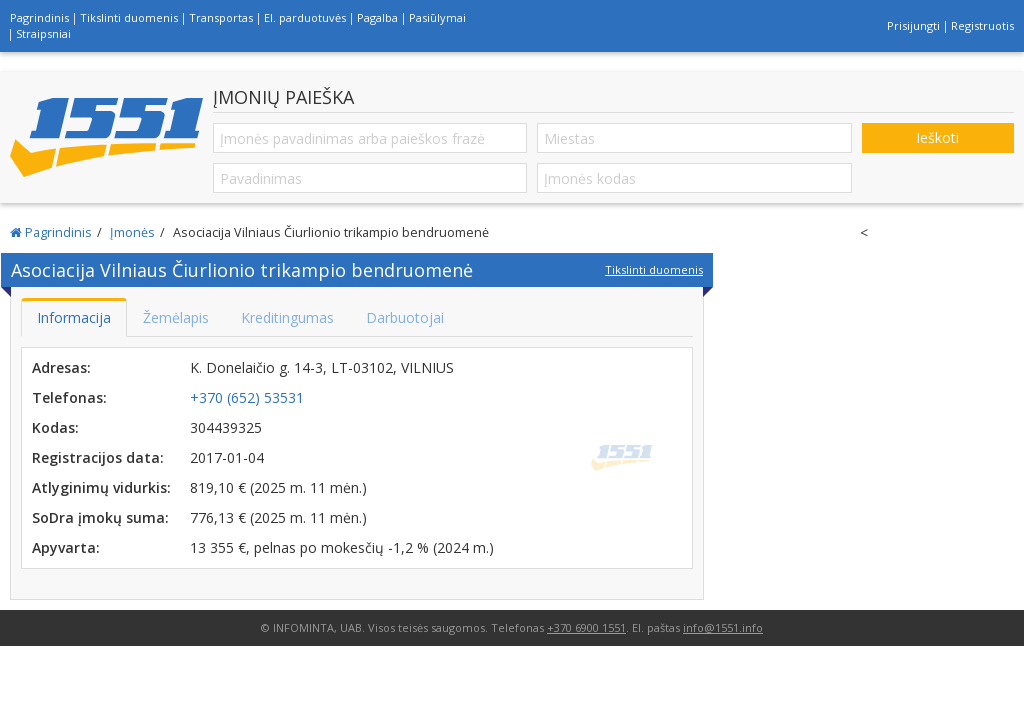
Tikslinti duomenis (129, 17)
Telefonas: (69, 397)
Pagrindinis (39, 17)
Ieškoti (937, 137)
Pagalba (377, 17)
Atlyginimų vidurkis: (101, 487)
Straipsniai (43, 33)
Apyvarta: (66, 547)
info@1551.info (723, 627)
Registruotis (982, 25)
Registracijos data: (98, 457)
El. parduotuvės (305, 17)
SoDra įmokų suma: (100, 517)
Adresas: (61, 367)
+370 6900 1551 (586, 627)
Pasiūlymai (437, 17)
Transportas (221, 17)
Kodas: (55, 427)
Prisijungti (913, 25)
